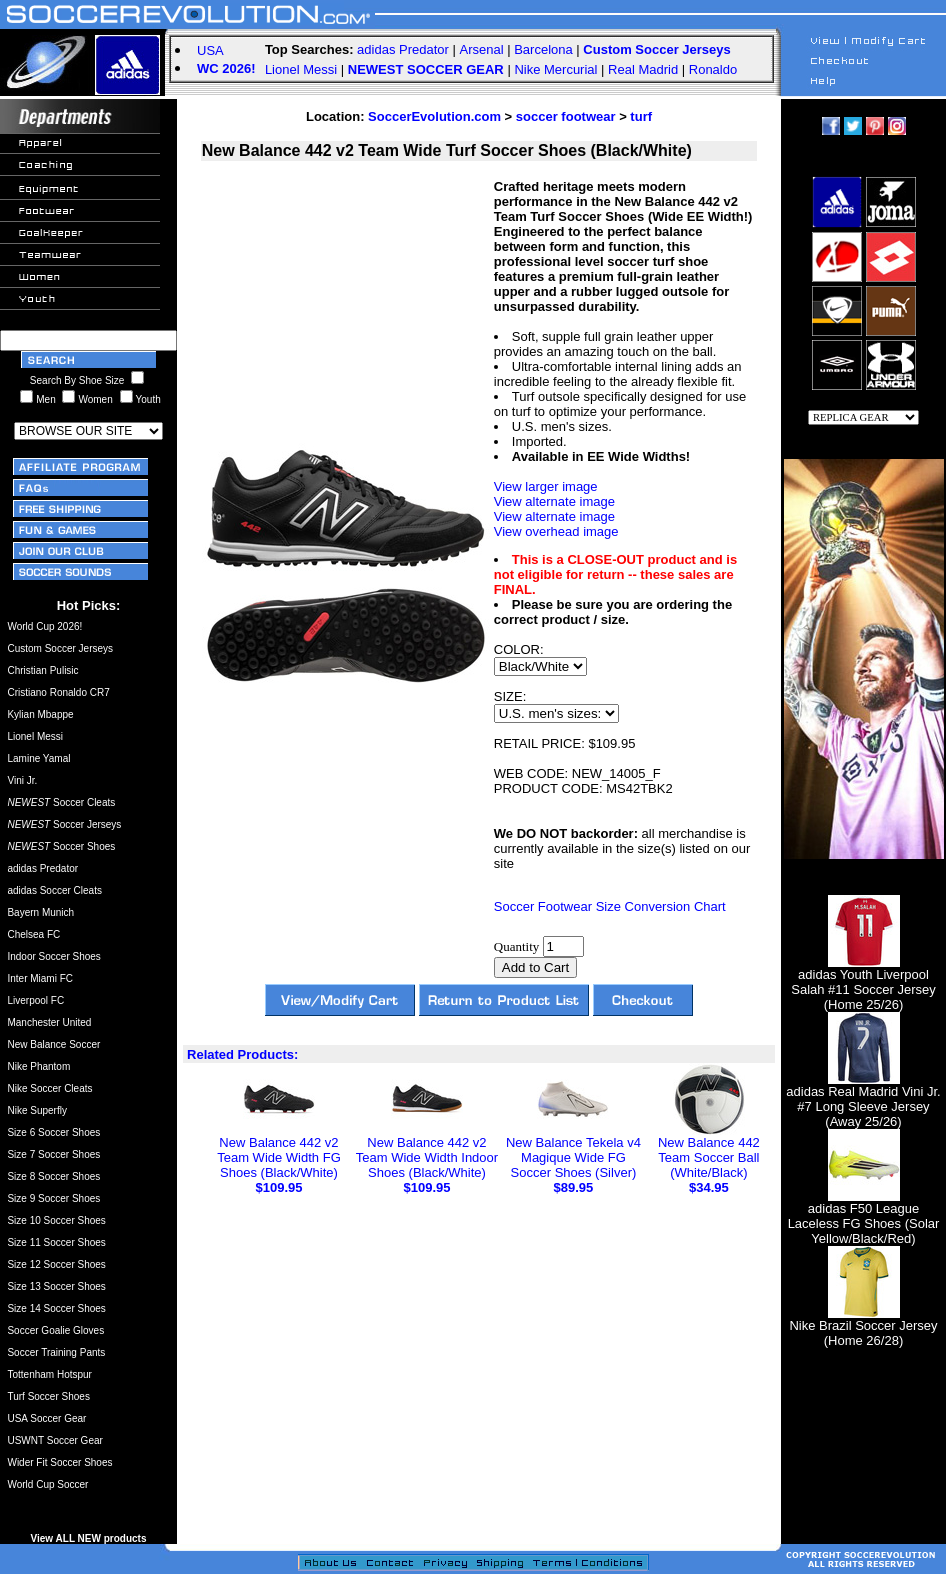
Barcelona (543, 49)
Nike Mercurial (555, 69)
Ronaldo (713, 69)
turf (641, 116)
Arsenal (482, 49)
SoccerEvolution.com (434, 116)
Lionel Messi (301, 69)
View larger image (546, 486)
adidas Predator (403, 49)
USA (210, 50)
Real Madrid (643, 69)
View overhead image (556, 531)
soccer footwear (566, 116)
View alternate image (554, 501)
